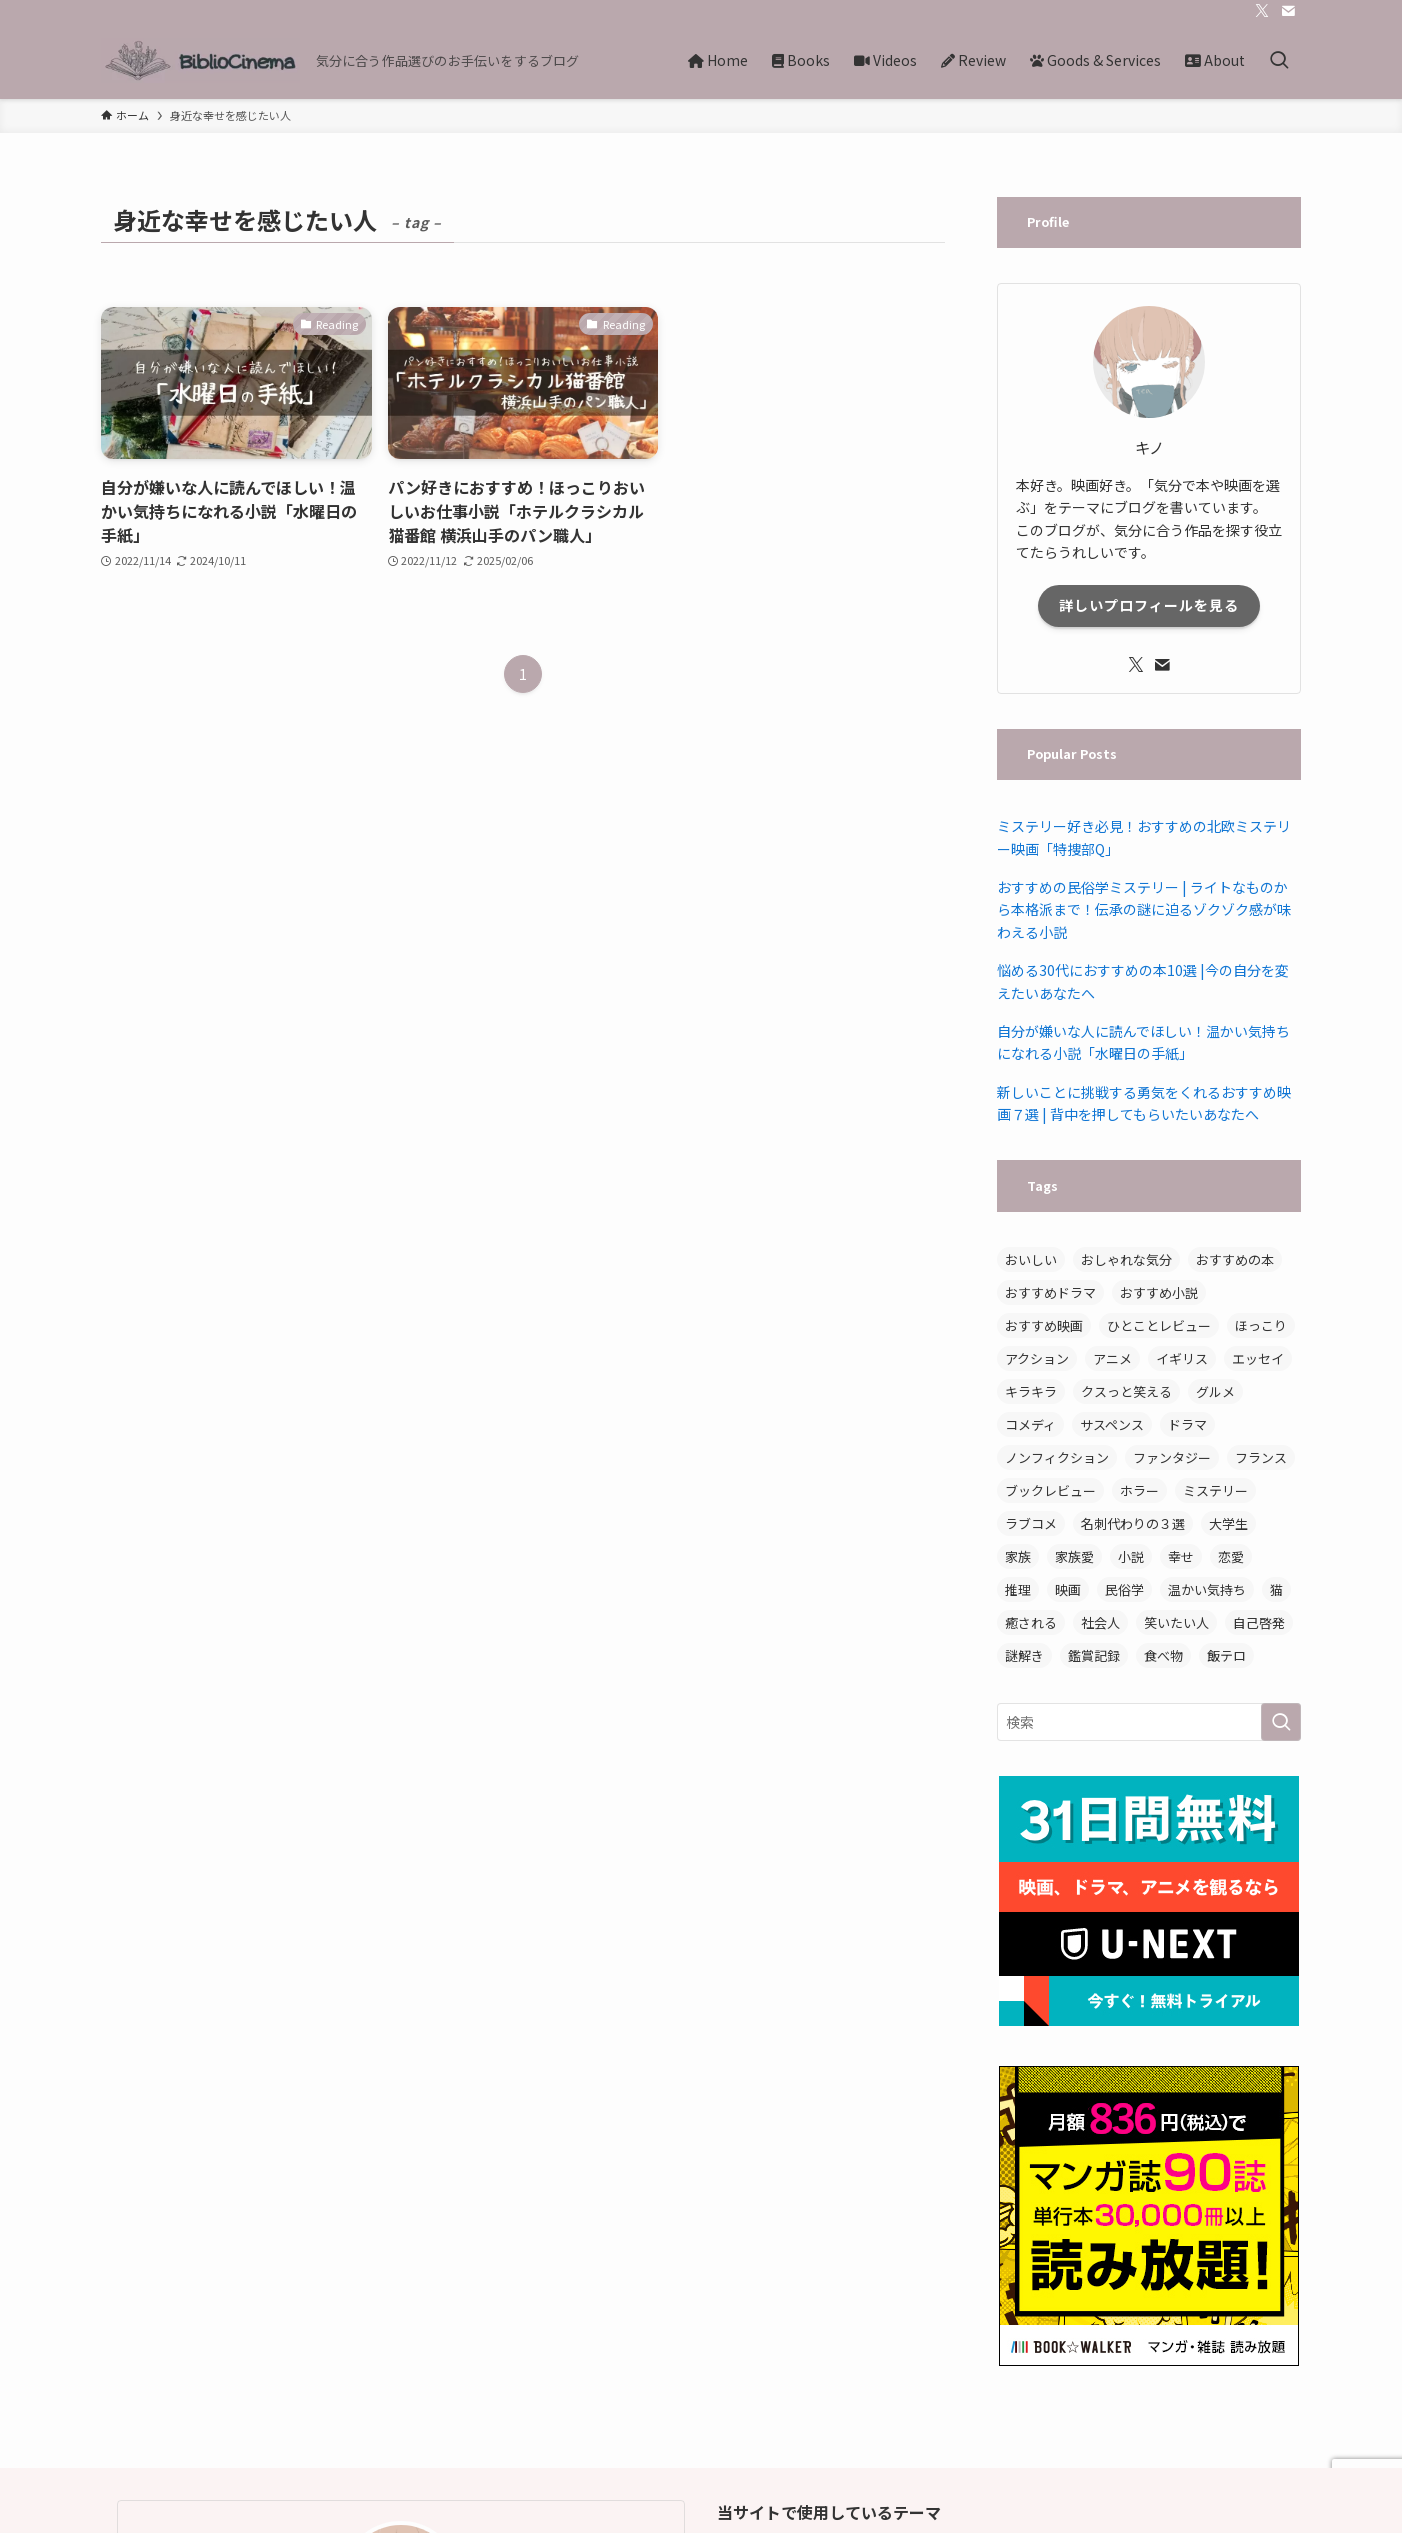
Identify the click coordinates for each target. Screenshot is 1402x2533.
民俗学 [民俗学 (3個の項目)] (1124, 1589)
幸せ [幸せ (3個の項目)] (1181, 1556)
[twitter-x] (1262, 11)
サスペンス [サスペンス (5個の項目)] (1112, 1424)
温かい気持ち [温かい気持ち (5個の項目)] (1207, 1589)
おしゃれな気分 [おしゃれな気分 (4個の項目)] (1126, 1259)
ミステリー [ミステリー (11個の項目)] (1215, 1490)
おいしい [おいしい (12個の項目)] (1031, 1259)
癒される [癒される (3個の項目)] (1031, 1622)
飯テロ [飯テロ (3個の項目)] (1226, 1655)
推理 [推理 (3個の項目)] (1018, 1589)
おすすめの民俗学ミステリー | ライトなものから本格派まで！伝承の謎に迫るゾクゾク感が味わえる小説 (1144, 909)
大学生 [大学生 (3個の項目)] (1228, 1523)
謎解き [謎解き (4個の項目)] (1024, 1655)
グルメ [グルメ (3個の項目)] (1215, 1391)
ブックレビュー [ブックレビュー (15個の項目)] (1050, 1490)
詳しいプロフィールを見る (1149, 605)
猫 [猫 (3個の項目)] (1276, 1589)
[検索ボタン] (1279, 60)
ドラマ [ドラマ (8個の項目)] (1187, 1424)
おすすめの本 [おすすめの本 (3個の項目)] (1235, 1259)
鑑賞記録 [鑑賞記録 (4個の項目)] (1094, 1655)
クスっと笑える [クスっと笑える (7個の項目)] (1126, 1391)
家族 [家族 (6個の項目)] (1018, 1556)
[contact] (1288, 11)
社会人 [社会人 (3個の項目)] (1100, 1622)
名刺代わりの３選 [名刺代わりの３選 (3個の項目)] (1133, 1523)
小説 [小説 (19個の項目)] (1131, 1556)
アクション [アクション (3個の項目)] (1037, 1358)
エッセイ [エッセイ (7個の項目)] (1258, 1358)
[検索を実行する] (1281, 1722)
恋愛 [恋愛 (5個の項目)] (1231, 1556)
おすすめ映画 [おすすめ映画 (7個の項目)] (1044, 1325)
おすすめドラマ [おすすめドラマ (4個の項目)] (1050, 1292)
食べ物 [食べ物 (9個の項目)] (1163, 1655)
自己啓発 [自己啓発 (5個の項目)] (1259, 1622)
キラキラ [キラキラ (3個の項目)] (1031, 1391)
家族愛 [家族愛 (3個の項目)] (1074, 1556)
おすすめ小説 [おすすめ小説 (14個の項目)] (1159, 1292)
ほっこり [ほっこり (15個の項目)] (1261, 1325)
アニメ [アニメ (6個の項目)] (1112, 1358)
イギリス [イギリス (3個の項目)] (1182, 1358)
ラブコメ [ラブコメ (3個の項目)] (1031, 1523)
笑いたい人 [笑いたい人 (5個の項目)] (1176, 1622)
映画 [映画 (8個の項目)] (1068, 1589)
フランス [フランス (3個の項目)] (1261, 1457)
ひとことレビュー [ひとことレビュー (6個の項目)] (1159, 1325)
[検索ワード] (1149, 1722)
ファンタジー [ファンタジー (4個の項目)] (1172, 1457)
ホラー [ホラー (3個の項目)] (1139, 1490)
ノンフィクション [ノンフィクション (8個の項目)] (1057, 1457)
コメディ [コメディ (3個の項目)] (1030, 1424)
